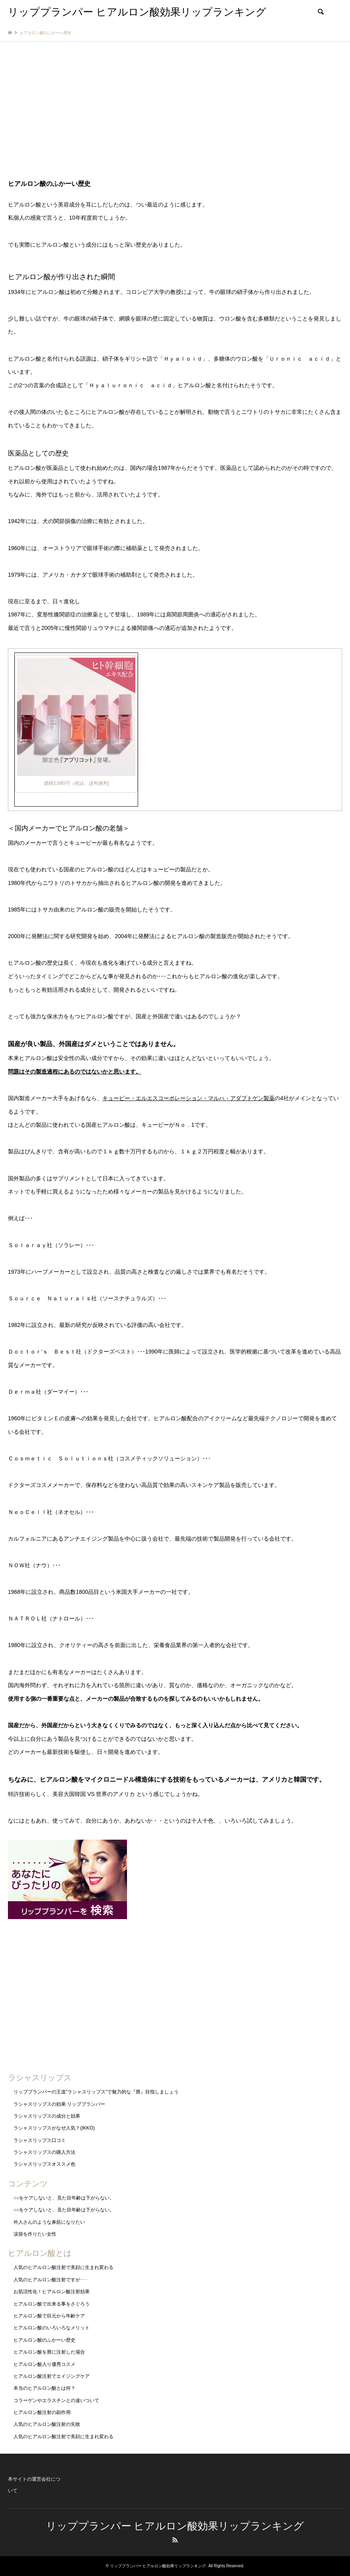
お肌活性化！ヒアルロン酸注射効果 (51, 2291)
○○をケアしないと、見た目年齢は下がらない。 (64, 2198)
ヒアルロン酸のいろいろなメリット (51, 2328)
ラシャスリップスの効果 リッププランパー (59, 2104)
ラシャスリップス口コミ (39, 2140)
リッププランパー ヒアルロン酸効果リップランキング (175, 2526)
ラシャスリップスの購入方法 (44, 2152)
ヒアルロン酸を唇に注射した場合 (49, 2352)
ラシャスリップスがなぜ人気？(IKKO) (54, 2128)
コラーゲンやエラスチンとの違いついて (56, 2400)
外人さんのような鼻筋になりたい (49, 2222)
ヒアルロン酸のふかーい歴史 (44, 2340)
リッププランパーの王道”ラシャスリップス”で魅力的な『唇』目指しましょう (96, 2092)
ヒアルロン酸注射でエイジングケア (51, 2376)
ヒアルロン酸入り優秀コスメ (44, 2364)
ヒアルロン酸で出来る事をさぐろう (51, 2304)
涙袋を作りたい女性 (34, 2234)
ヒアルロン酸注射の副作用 (42, 2412)
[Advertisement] (175, 117)
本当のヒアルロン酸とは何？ (44, 2388)
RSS (175, 2540)
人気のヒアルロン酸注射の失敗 (46, 2424)
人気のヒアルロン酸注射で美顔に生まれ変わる (63, 2267)
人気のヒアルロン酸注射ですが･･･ (50, 2279)
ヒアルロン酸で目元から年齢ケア (49, 2316)
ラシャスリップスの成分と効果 (46, 2116)
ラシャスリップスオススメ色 (44, 2164)
